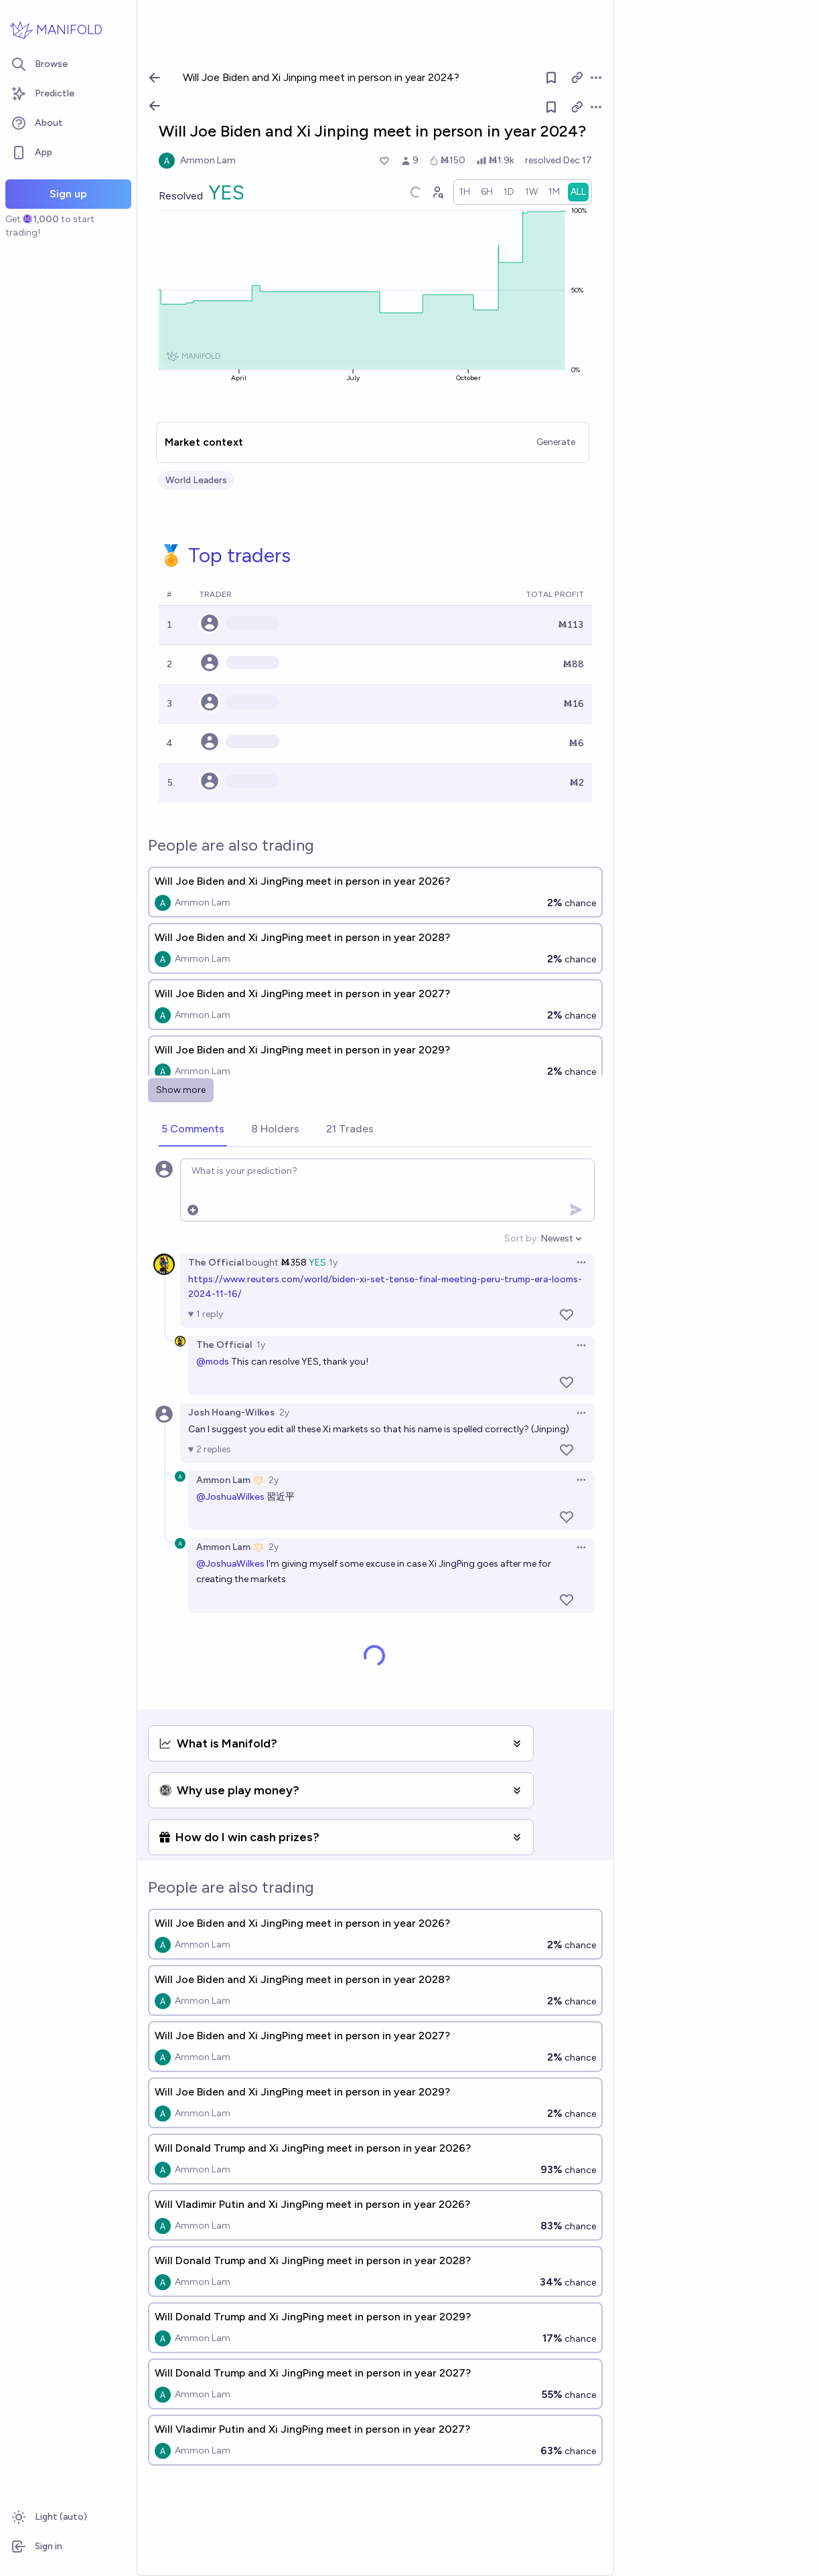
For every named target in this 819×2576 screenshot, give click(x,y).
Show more (181, 1090)
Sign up (68, 193)
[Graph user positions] (437, 192)
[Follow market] (551, 107)
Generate (555, 442)
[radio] (465, 192)
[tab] (193, 1129)
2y (284, 1412)
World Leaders (196, 480)
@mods (212, 1361)
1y (333, 1262)
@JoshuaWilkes (230, 1496)
